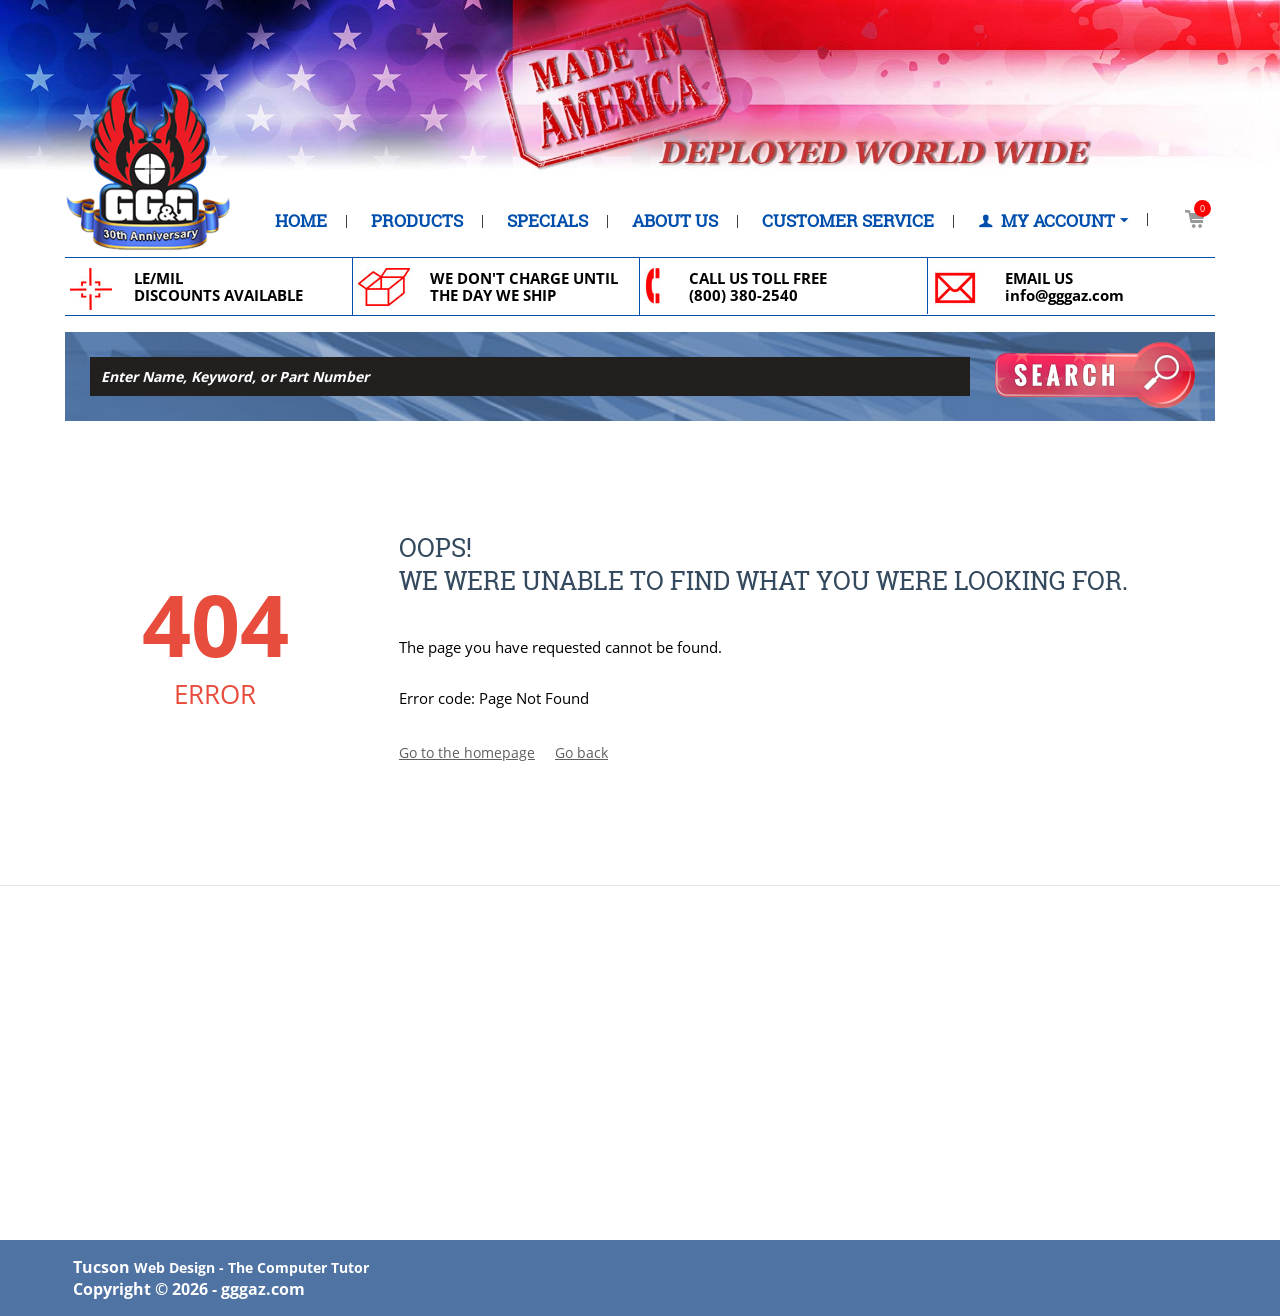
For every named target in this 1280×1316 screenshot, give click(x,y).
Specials (547, 221)
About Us (675, 221)
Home (301, 221)
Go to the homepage (467, 752)
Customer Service (848, 221)
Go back (581, 752)
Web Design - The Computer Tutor (251, 1267)
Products (417, 221)
